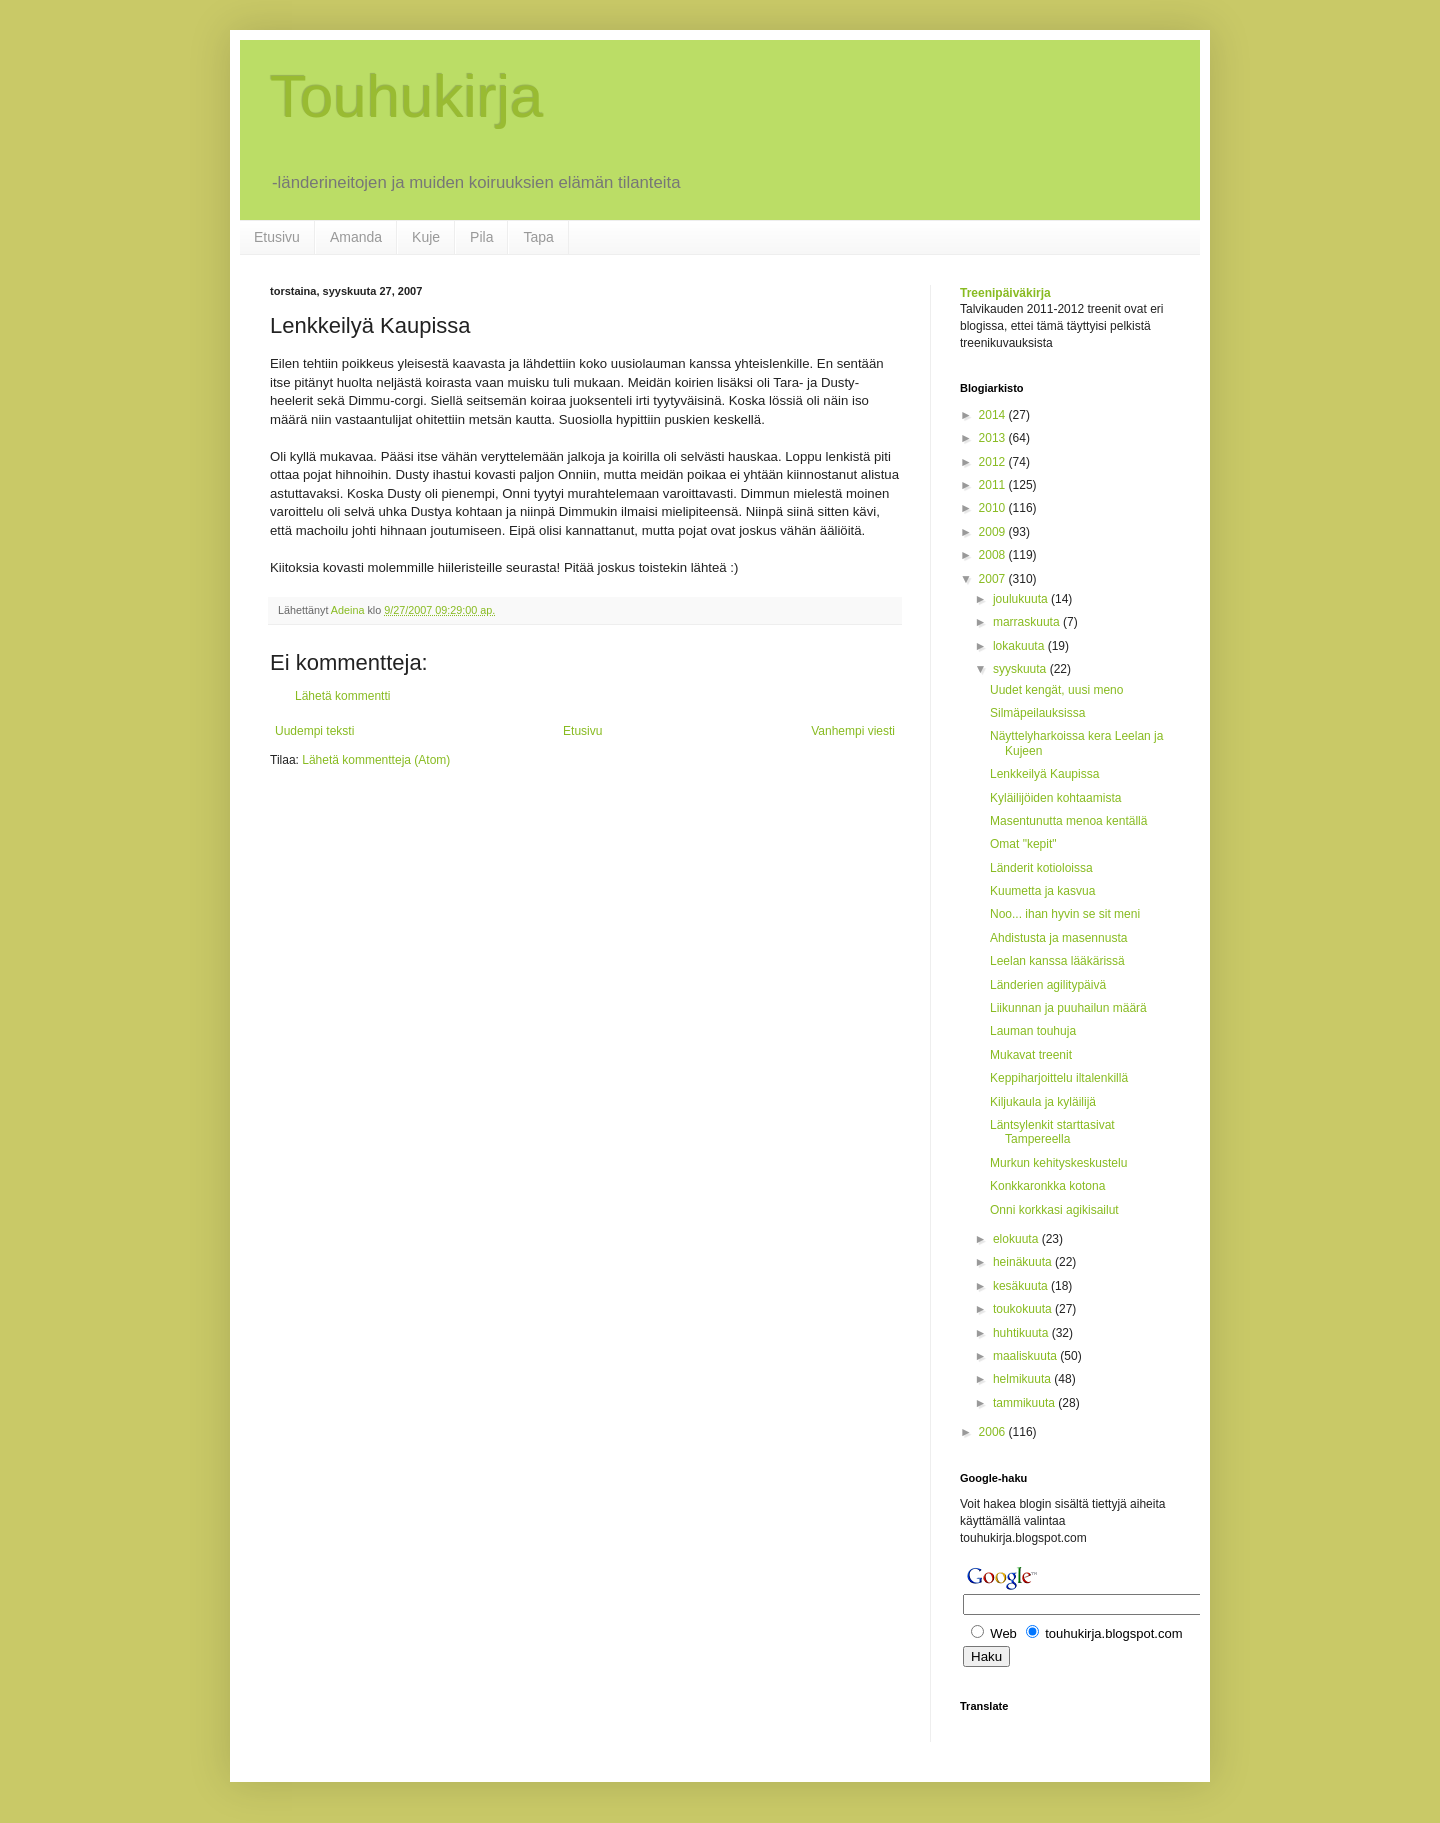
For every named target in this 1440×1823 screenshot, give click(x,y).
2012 (994, 462)
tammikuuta (1025, 1403)
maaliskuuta (1026, 1356)
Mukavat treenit (1031, 1055)
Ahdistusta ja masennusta (1058, 938)
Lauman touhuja (1033, 1031)
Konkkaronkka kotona (1047, 1186)
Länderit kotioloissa (1041, 868)
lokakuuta (1020, 646)
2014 (994, 415)
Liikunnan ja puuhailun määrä (1068, 1008)
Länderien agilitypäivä (1048, 985)
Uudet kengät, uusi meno (1056, 690)
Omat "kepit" (1023, 844)
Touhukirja (407, 96)
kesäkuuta (1022, 1286)
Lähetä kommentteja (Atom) (376, 760)
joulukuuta (1022, 599)
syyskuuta (1021, 669)
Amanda (356, 237)
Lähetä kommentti (342, 696)
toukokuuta (1024, 1309)
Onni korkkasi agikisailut (1054, 1210)
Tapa (538, 237)
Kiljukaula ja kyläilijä (1043, 1102)
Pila (481, 237)
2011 (994, 485)
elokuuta (1017, 1239)
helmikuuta (1023, 1379)
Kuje (426, 237)
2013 (994, 438)
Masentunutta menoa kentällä (1068, 821)
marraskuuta (1028, 622)
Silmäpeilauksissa (1037, 713)
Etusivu (277, 237)
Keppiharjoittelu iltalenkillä (1059, 1078)
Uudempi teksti (314, 731)
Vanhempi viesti (853, 731)
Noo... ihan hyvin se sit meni (1065, 914)
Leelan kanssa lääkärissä (1057, 961)
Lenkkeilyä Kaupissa (1044, 774)
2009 (994, 532)
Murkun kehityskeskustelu (1058, 1163)
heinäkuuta (1024, 1262)
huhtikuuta (1022, 1333)
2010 (994, 508)
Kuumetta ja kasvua (1042, 891)
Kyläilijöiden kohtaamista (1055, 798)
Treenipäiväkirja (1005, 293)
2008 (994, 555)
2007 (994, 579)
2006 (994, 1432)
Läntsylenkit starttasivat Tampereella (1052, 1132)
